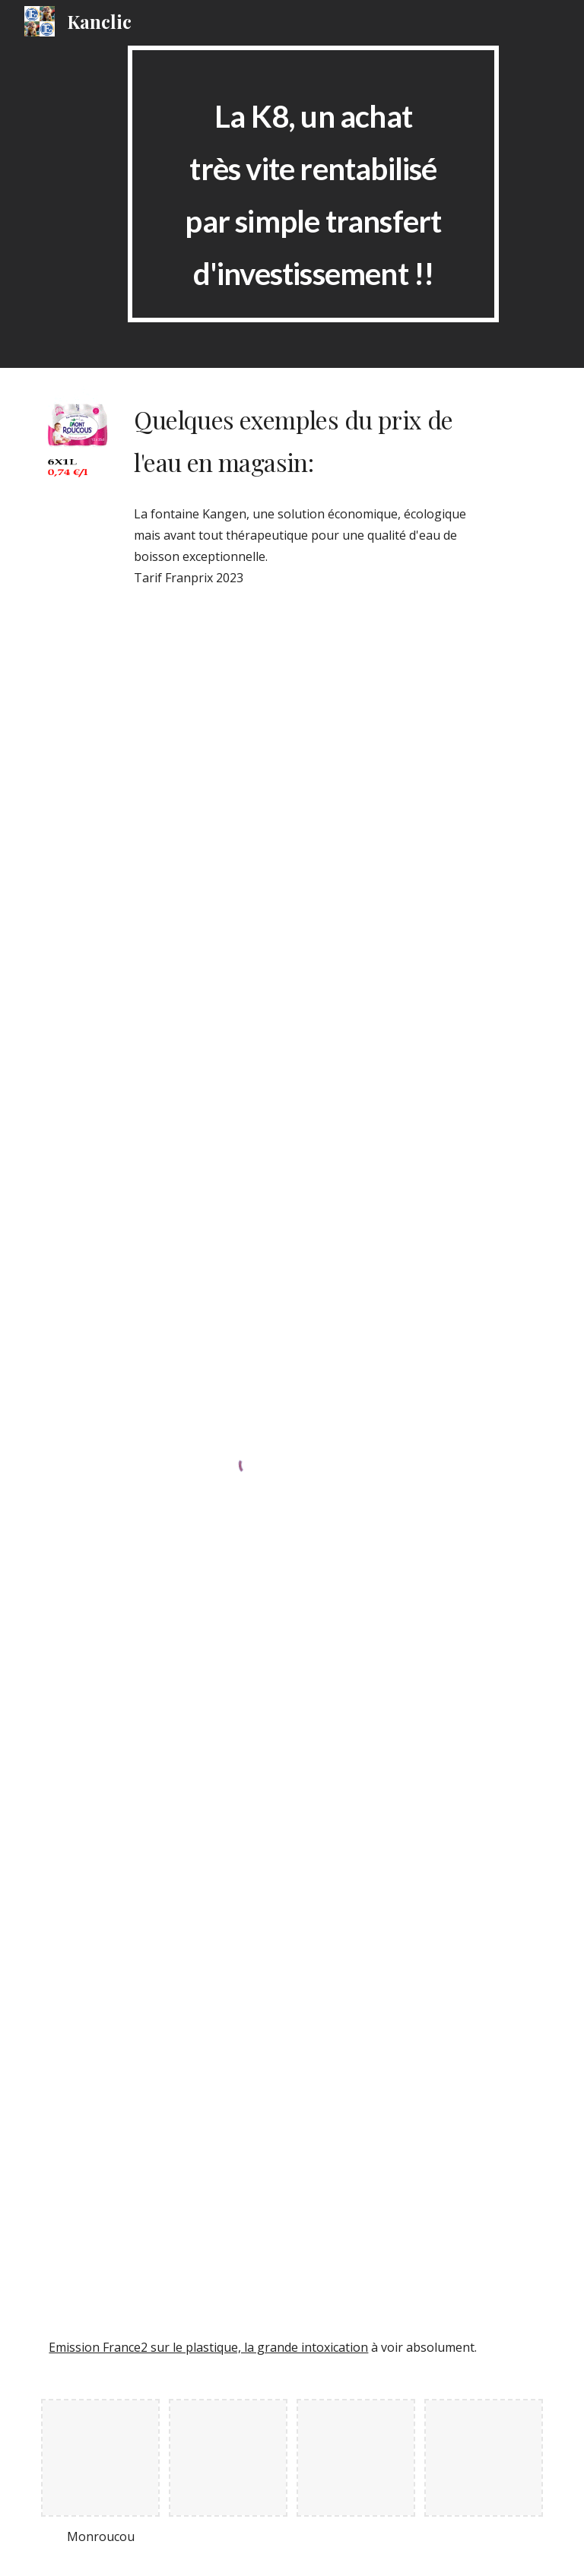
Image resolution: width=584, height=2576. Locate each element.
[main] (313, 184)
